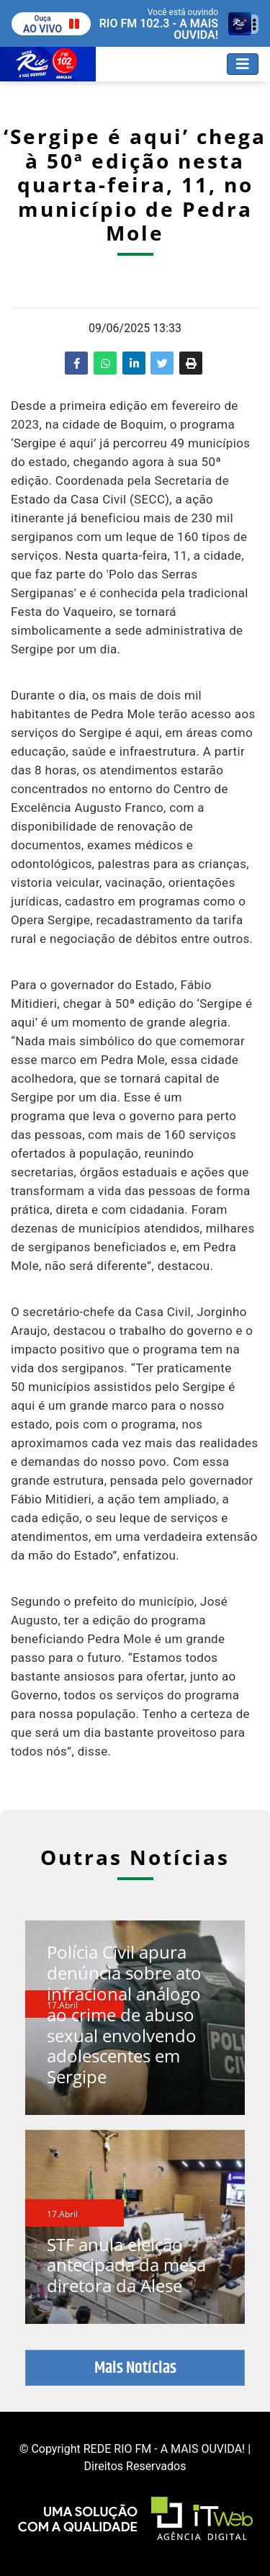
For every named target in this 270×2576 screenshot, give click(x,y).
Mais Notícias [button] (135, 2368)
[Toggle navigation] (242, 64)
